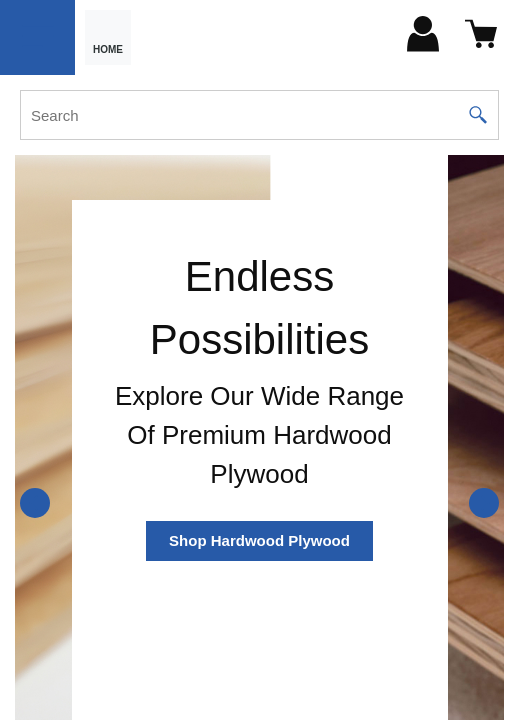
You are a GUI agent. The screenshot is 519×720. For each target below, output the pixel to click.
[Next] (484, 503)
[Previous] (35, 503)
